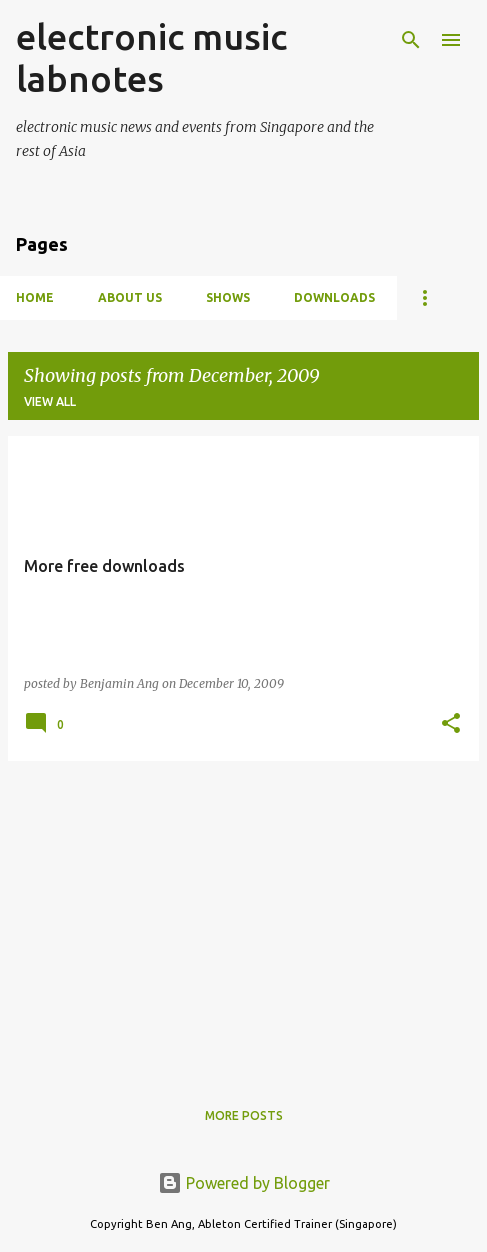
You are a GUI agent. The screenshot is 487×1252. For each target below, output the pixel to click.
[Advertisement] (243, 917)
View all (50, 401)
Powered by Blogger (244, 1183)
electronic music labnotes (151, 57)
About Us (130, 297)
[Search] (411, 40)
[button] (451, 724)
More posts (244, 1115)
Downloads (334, 297)
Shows (228, 297)
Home (35, 297)
